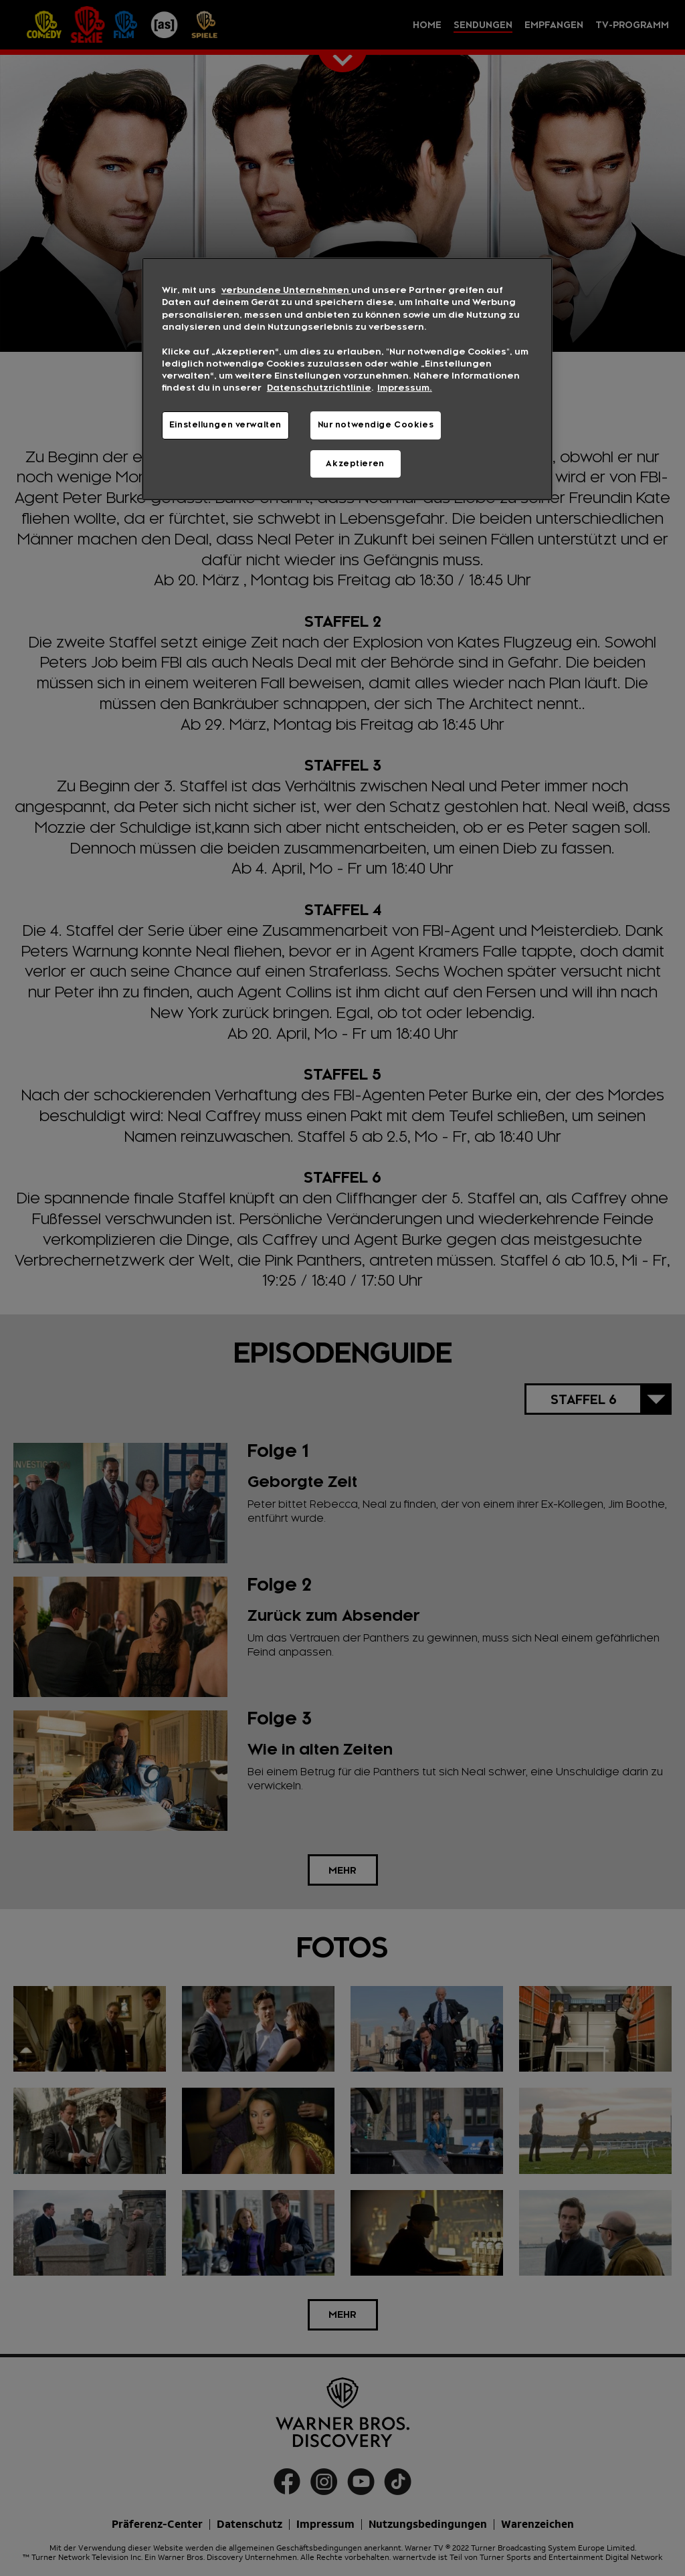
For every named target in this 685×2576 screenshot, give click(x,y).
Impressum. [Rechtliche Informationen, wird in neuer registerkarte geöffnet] (404, 388)
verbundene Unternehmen (286, 290)
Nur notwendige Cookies (376, 424)
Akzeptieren (355, 463)
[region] (347, 379)
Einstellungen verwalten (225, 424)
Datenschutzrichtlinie (319, 388)
